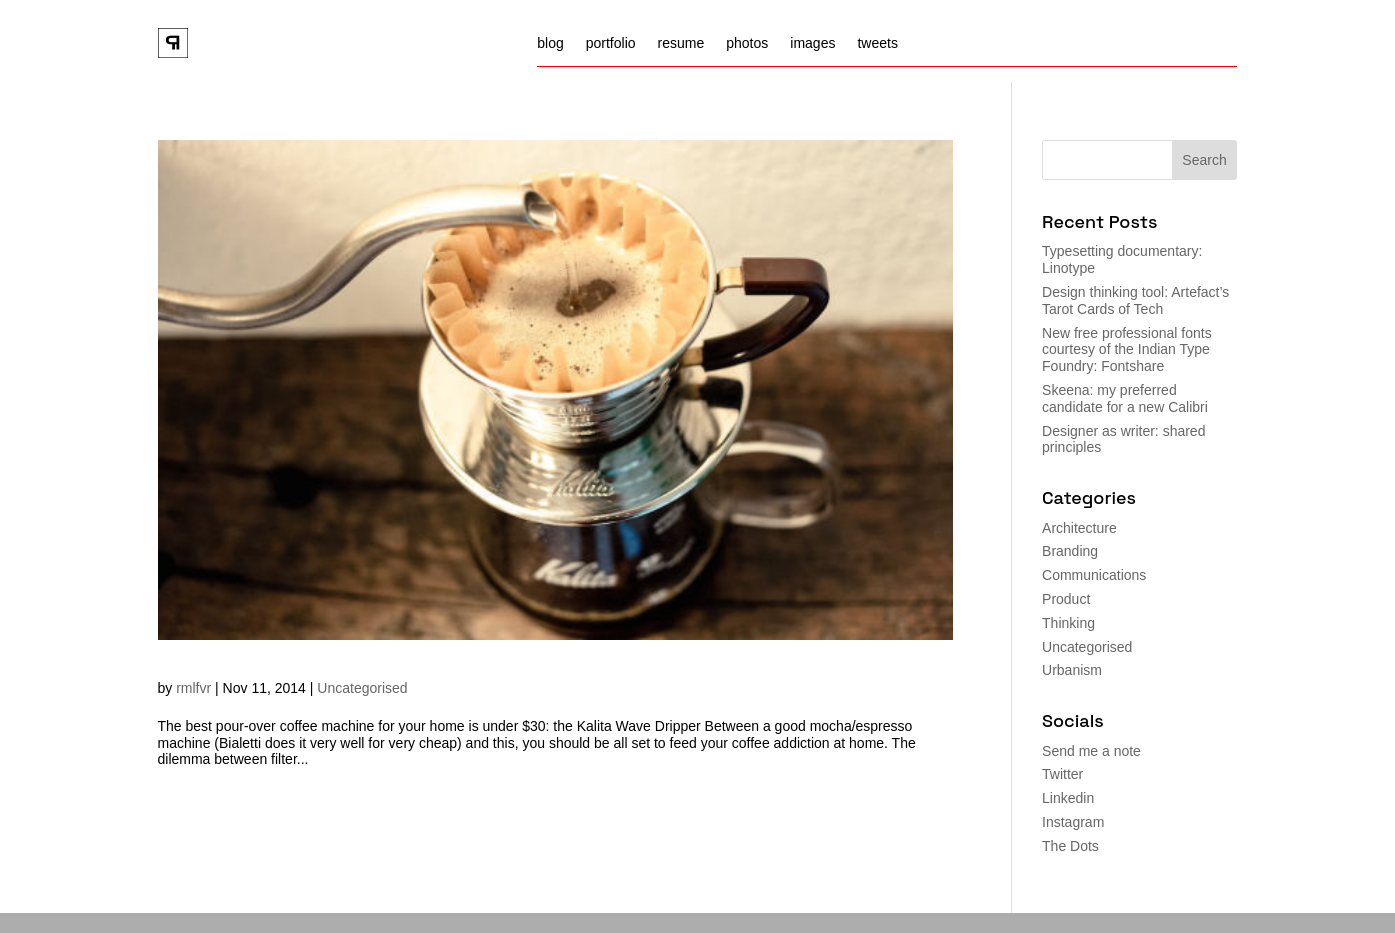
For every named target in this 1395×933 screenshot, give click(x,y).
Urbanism (1072, 670)
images (812, 43)
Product (1066, 599)
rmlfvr (193, 688)
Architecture (1079, 528)
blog (550, 43)
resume (681, 43)
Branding (1070, 551)
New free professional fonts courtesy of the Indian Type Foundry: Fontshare (1127, 350)
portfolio (611, 43)
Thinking (1068, 623)
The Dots (1070, 846)
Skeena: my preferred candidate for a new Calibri (1125, 398)
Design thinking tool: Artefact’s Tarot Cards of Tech (1135, 300)
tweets (877, 43)
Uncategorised (362, 688)
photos (747, 43)
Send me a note (1091, 751)
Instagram (1073, 822)
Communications (1094, 575)
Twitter (1062, 774)
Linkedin (1068, 798)
